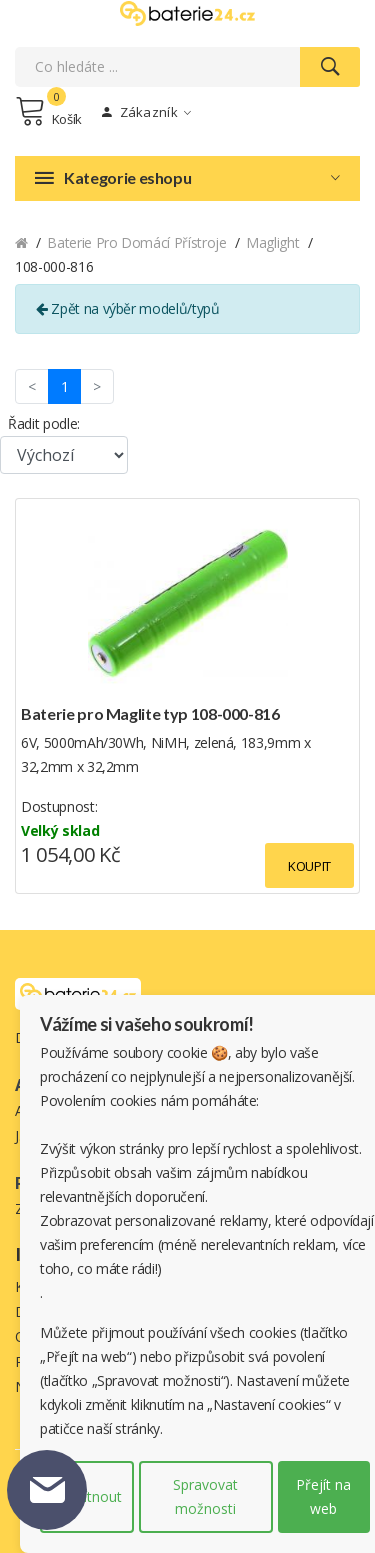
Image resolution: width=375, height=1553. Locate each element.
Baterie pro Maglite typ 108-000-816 (150, 713)
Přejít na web (323, 1496)
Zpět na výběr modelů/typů (128, 308)
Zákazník (146, 112)
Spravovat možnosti (205, 1496)
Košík (48, 111)
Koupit (309, 866)
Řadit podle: (44, 423)
